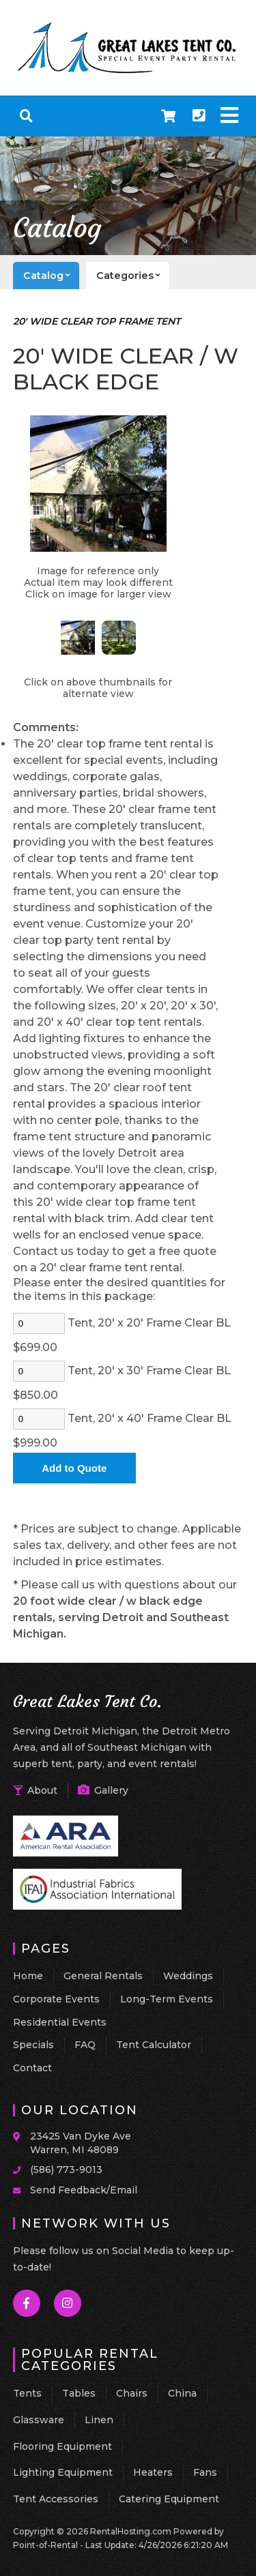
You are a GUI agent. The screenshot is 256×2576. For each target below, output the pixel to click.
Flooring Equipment (62, 2446)
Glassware (38, 2420)
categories (132, 275)
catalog (51, 275)
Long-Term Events (166, 1999)
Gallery (103, 1790)
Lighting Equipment (63, 2472)
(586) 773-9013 (66, 2169)
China (182, 2393)
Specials (33, 2045)
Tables (79, 2393)
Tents (27, 2393)
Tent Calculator (153, 2045)
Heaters (153, 2472)
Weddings (188, 1976)
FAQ (85, 2045)
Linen (99, 2420)
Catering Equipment (169, 2499)
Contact (32, 2068)
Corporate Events (56, 1999)
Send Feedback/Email (83, 2190)
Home (28, 1976)
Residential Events (59, 2022)
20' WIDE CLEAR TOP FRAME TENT (96, 321)
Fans (205, 2472)
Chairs (131, 2393)
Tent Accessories (55, 2499)
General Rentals (103, 1976)
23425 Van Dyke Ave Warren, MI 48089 (80, 2143)
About (35, 1790)
